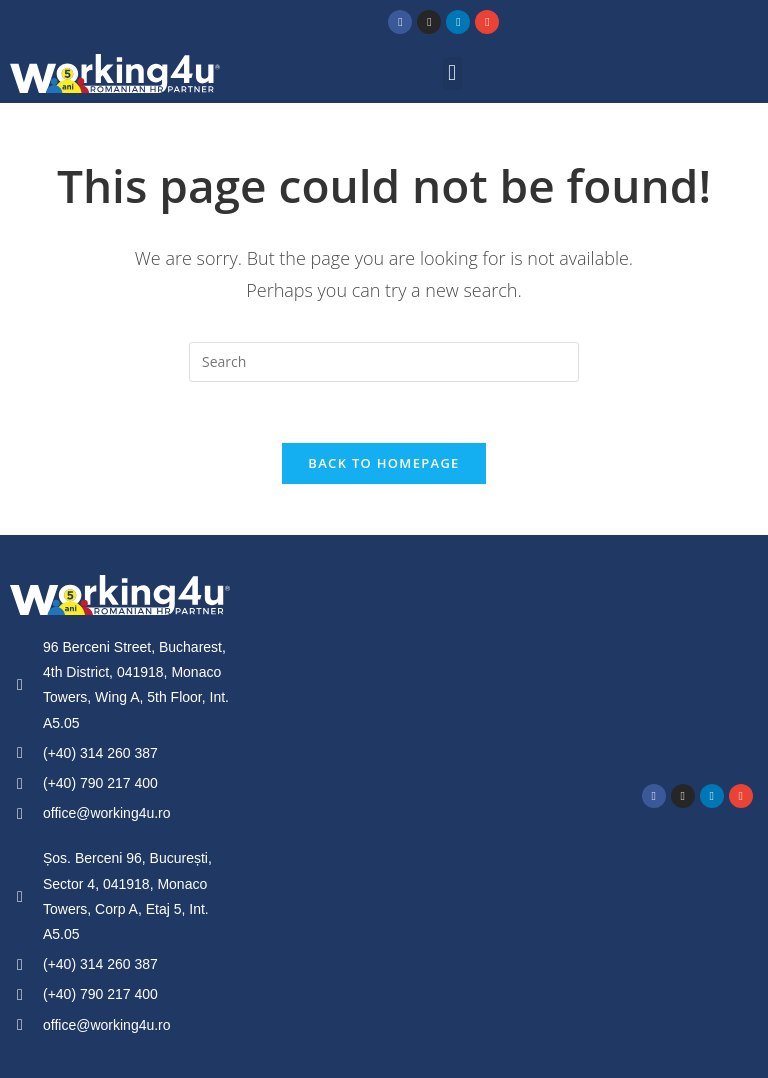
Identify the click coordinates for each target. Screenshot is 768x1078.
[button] (452, 73)
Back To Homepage (383, 463)
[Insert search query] (384, 362)
